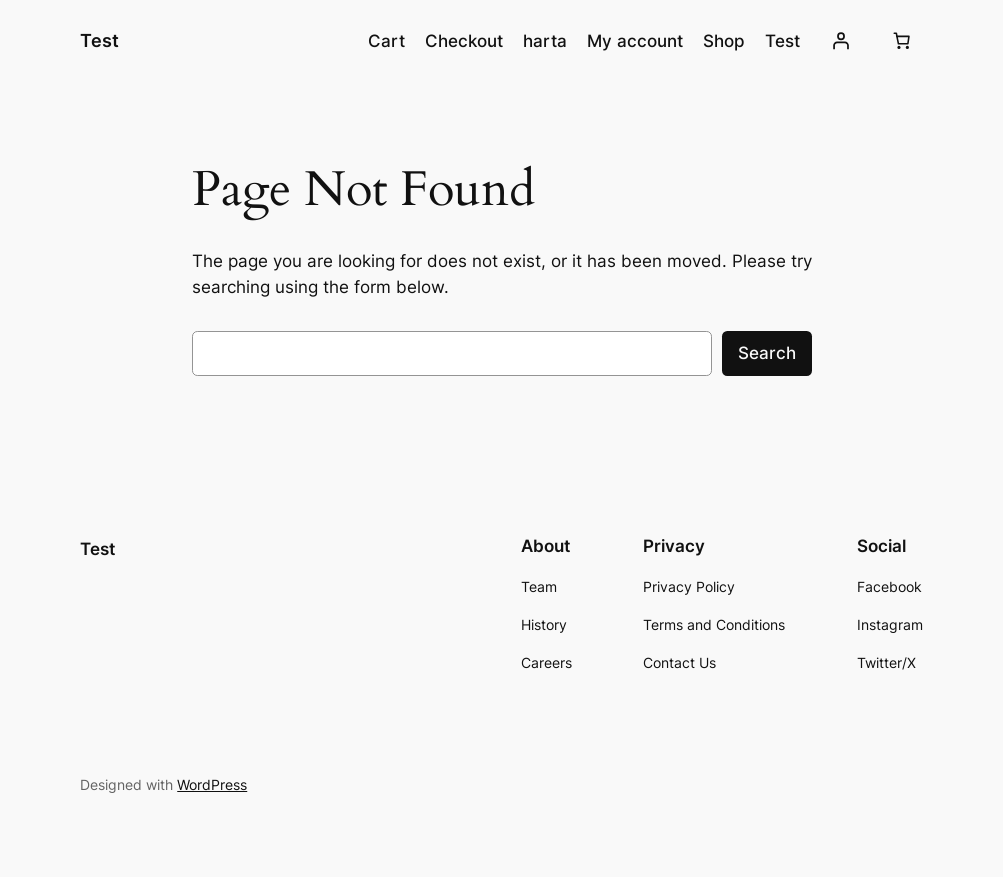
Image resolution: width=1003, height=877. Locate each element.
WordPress (212, 784)
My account (635, 41)
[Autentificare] (841, 41)
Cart (386, 41)
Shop (724, 41)
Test (99, 40)
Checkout (464, 41)
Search (767, 353)
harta (545, 41)
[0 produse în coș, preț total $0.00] (902, 41)
